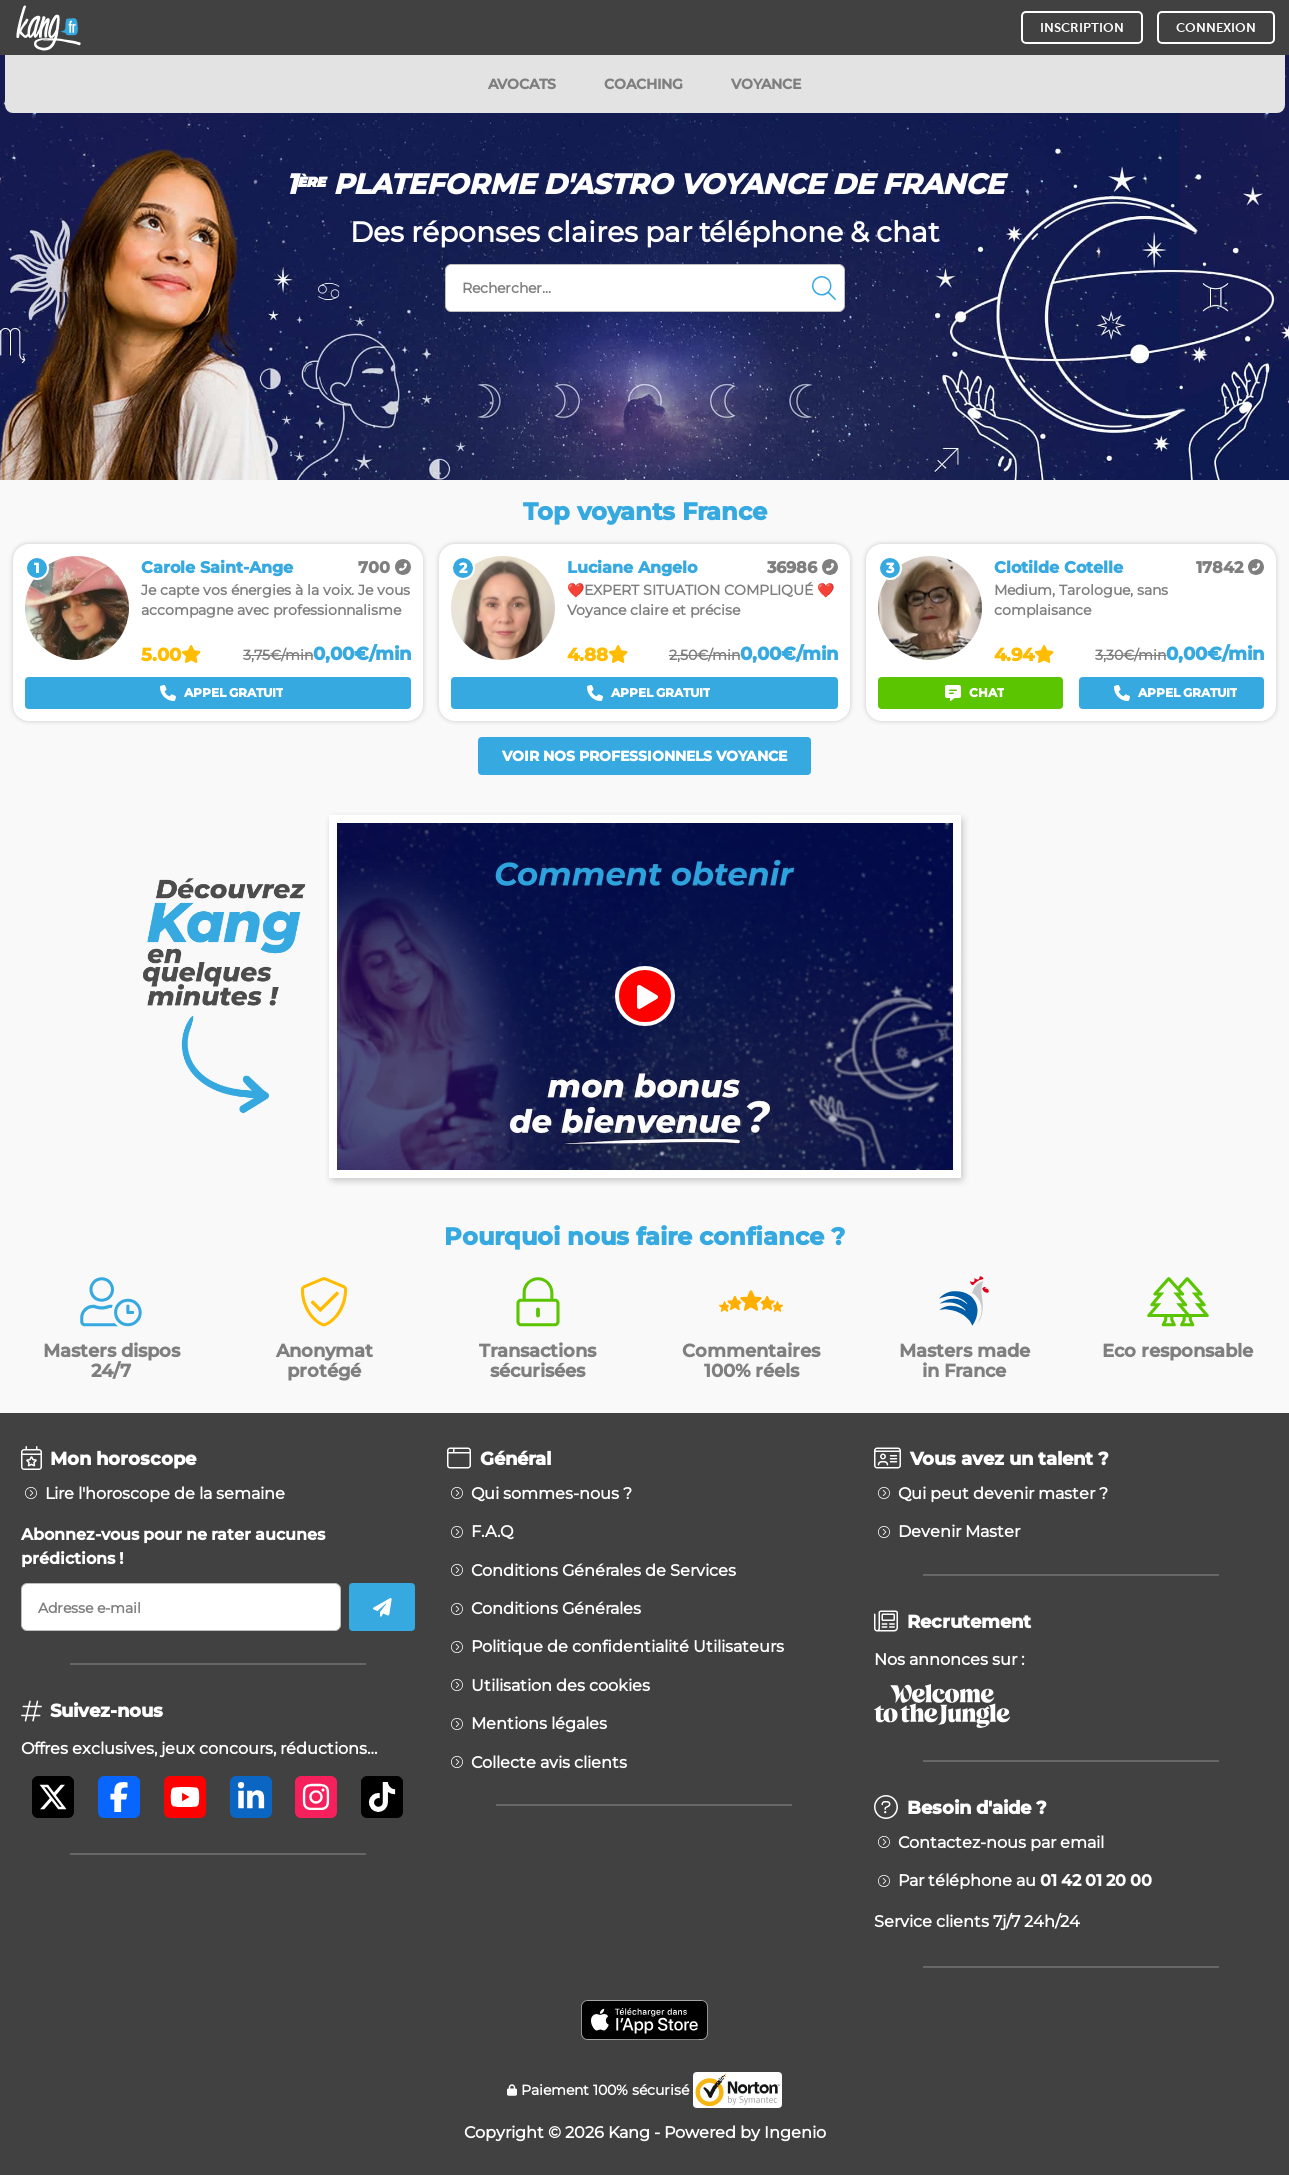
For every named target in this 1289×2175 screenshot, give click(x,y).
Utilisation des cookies (560, 1686)
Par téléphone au (1025, 1881)
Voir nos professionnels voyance (644, 756)
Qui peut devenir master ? (1003, 1494)
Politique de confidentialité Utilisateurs (627, 1647)
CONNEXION (1216, 27)
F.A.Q (492, 1532)
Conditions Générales (556, 1609)
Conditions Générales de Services (603, 1571)
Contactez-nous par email (1001, 1843)
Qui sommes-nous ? (551, 1494)
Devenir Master (959, 1532)
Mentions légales (539, 1724)
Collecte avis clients (549, 1763)
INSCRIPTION (1082, 27)
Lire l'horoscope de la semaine (165, 1494)
